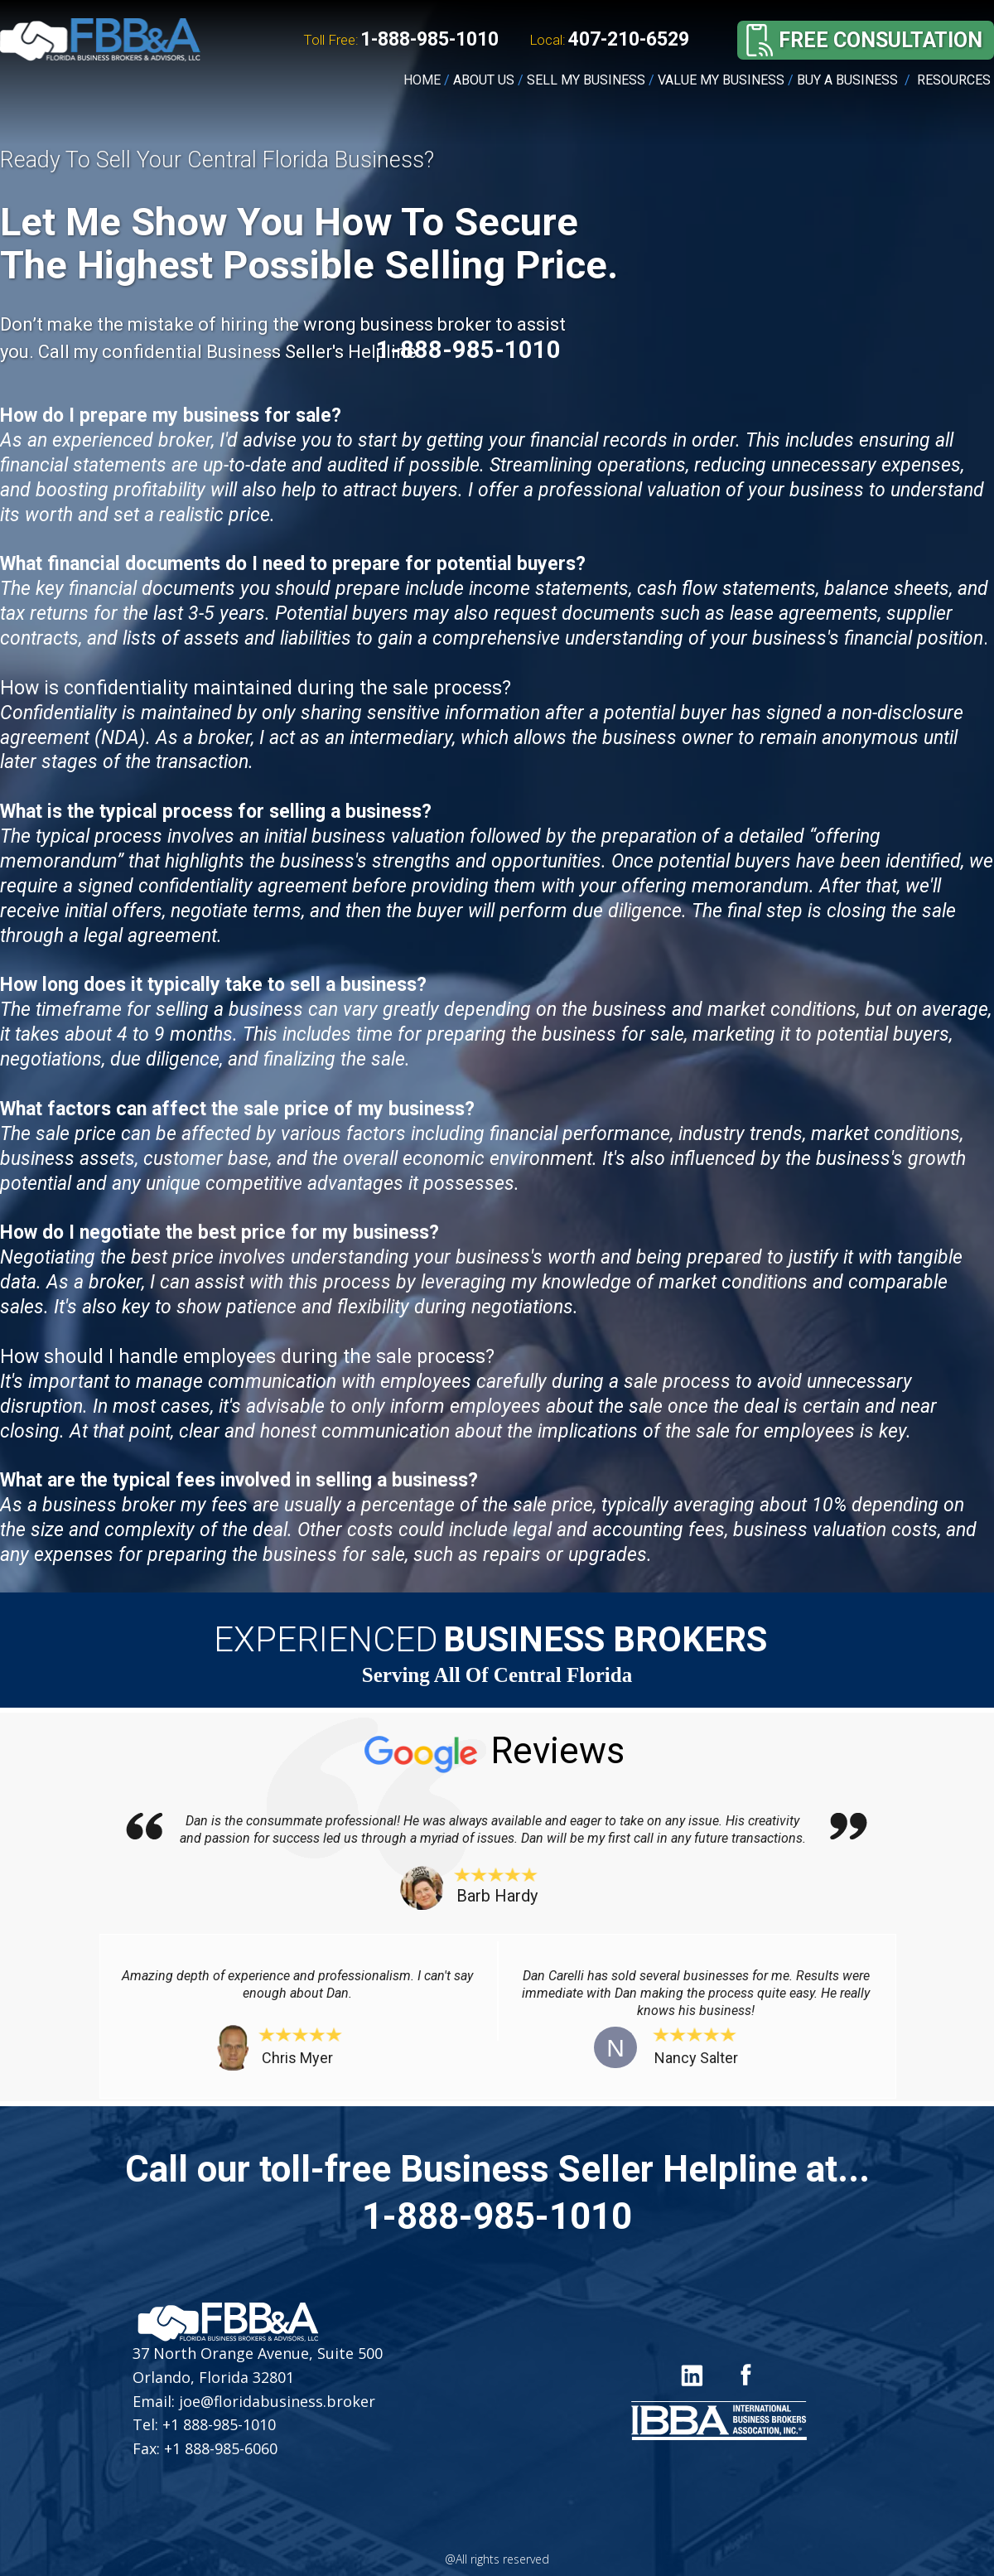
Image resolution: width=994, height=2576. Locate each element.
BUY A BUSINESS (847, 80)
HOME (422, 80)
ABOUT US (483, 80)
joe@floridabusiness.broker (275, 2401)
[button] (880, 40)
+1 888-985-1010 (219, 2424)
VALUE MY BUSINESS (721, 80)
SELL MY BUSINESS (586, 80)
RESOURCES (955, 80)
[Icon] (745, 2373)
